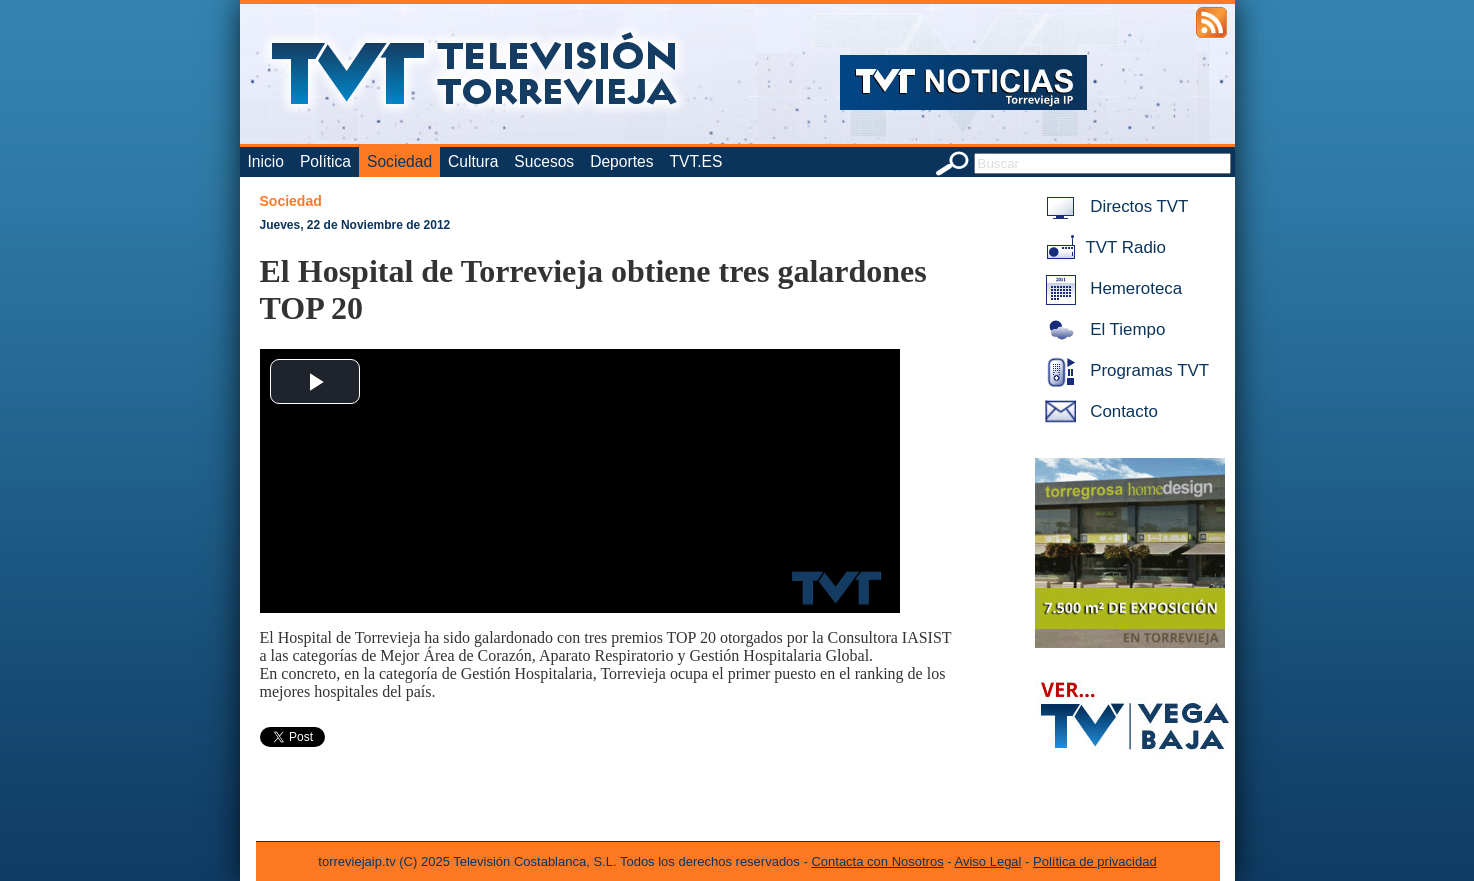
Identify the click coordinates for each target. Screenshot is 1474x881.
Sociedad (399, 161)
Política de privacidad (1095, 861)
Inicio (266, 161)
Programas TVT (1124, 370)
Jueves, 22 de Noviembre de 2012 (355, 225)
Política (325, 161)
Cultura (473, 161)
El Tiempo (1102, 329)
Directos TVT (1113, 206)
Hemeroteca (1110, 288)
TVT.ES (695, 161)
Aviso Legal (988, 861)
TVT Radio (1102, 247)
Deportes (621, 161)
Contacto (1098, 411)
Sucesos (544, 161)
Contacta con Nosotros (877, 861)
